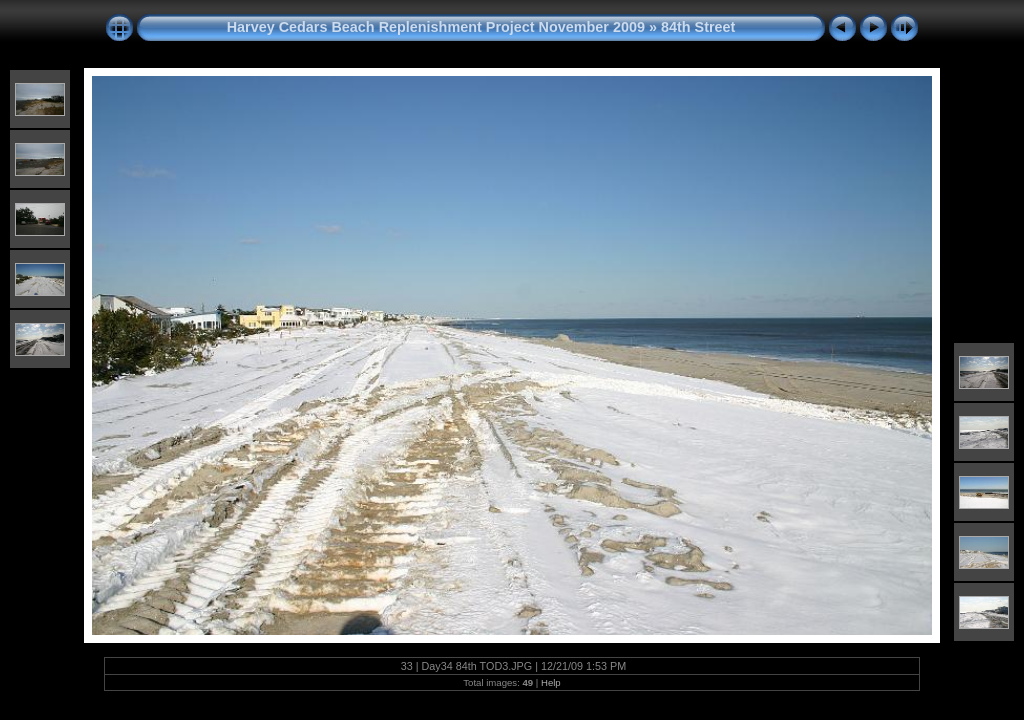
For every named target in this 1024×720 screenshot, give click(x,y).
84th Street (698, 27)
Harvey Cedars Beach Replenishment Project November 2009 (436, 27)
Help (551, 682)
